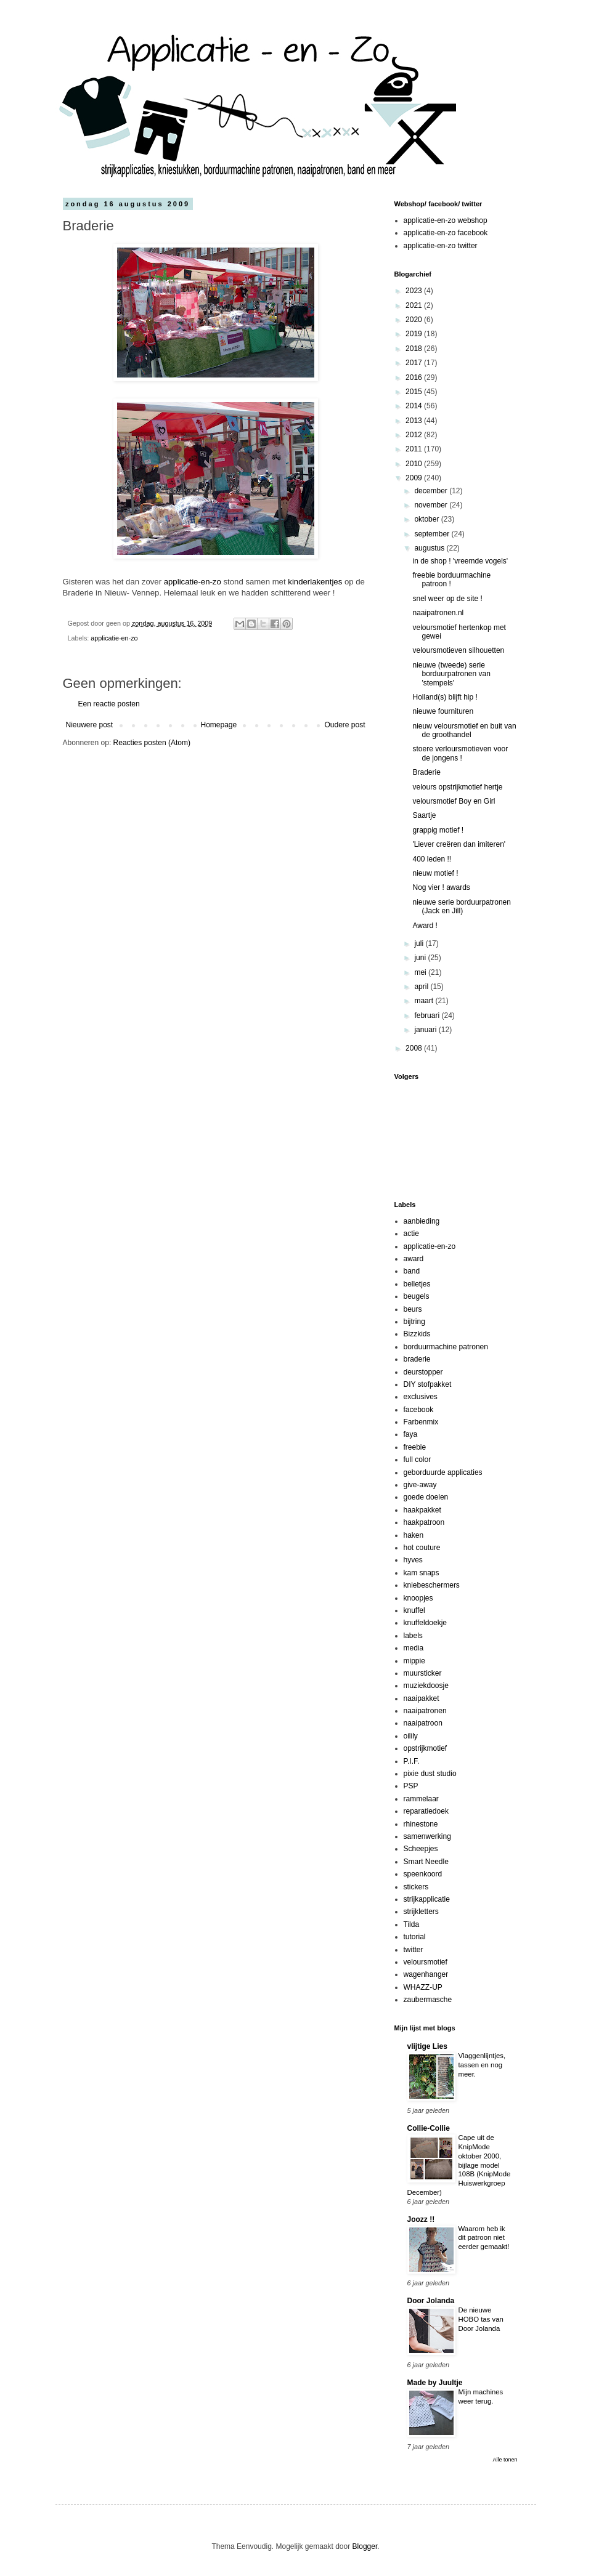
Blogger (365, 2546)
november (431, 505)
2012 (415, 434)
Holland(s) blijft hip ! (444, 697)
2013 (415, 420)
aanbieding (422, 1221)
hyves (413, 1560)
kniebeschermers (432, 1585)
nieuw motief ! (435, 873)
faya (411, 1434)
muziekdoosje (426, 1685)
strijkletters (421, 1911)
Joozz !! (421, 2219)
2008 (415, 1048)
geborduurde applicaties (443, 1472)
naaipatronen (425, 1710)
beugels (417, 1296)
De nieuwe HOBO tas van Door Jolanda (481, 2319)
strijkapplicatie (427, 1899)
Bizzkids (417, 1334)
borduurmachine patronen (446, 1347)
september (432, 534)
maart (424, 1000)
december (431, 491)
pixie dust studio (430, 1773)
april (422, 986)
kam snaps (421, 1573)
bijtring (414, 1321)
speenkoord (423, 1874)
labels (413, 1635)
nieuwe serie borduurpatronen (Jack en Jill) (461, 906)
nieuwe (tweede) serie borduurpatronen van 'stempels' (451, 674)
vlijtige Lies (427, 2046)
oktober (427, 519)
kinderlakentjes (315, 581)
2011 (415, 449)
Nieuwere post (89, 725)
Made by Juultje (435, 2382)
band (412, 1271)
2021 (415, 305)
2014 (415, 406)
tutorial (415, 1936)
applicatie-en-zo (194, 581)
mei (421, 972)
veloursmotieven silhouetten (458, 650)
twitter (413, 1949)
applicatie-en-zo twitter (441, 245)
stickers (416, 1887)
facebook (419, 1409)
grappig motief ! (437, 830)
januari (426, 1029)
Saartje (424, 815)
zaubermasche (428, 1999)
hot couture (422, 1547)
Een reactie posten (109, 704)
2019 (415, 333)
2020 (415, 319)
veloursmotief (425, 1962)
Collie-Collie (428, 2128)
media (414, 1648)
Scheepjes (421, 1848)
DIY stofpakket (428, 1384)
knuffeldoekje (425, 1622)
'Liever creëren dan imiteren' (458, 844)
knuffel (414, 1610)
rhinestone (421, 1824)
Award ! (424, 925)
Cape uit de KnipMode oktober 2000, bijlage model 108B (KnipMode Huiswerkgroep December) (459, 2165)
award (414, 1258)
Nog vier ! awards (441, 887)
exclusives (421, 1396)
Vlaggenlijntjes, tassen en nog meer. (482, 2065)
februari (427, 1015)
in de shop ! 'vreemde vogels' (460, 561)
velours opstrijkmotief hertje (457, 787)
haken (414, 1535)
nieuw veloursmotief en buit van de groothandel (464, 730)
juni (421, 957)
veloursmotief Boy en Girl (453, 801)
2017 (415, 362)
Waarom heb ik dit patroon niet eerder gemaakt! (484, 2238)
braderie (417, 1359)
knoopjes (418, 1598)
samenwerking (427, 1836)
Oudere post (344, 725)
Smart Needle (426, 1861)
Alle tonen (504, 2460)
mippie (414, 1661)
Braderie (426, 772)
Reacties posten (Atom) (151, 742)
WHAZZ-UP (423, 1987)
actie (411, 1233)
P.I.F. (412, 1761)
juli (419, 943)
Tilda (412, 1924)
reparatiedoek (426, 1811)
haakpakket (422, 1510)
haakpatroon (424, 1522)
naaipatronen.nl (437, 612)
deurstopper (423, 1372)
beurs (413, 1309)
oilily (411, 1736)
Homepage (218, 725)
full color (417, 1459)
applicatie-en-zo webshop (445, 220)
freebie (415, 1447)
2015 (415, 391)
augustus (430, 548)
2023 (415, 290)
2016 (415, 377)
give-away (420, 1484)
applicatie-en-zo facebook (446, 232)
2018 (415, 348)
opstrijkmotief (425, 1748)
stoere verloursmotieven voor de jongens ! (460, 753)
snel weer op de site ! (447, 598)
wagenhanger (426, 1974)
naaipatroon (423, 1723)
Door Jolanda (431, 2300)
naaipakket (421, 1698)
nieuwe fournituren (442, 711)
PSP (411, 1786)
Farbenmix (421, 1422)
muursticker (423, 1673)
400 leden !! (431, 859)
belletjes (417, 1284)
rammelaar (421, 1799)
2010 (415, 463)
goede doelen (426, 1497)
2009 (415, 478)
